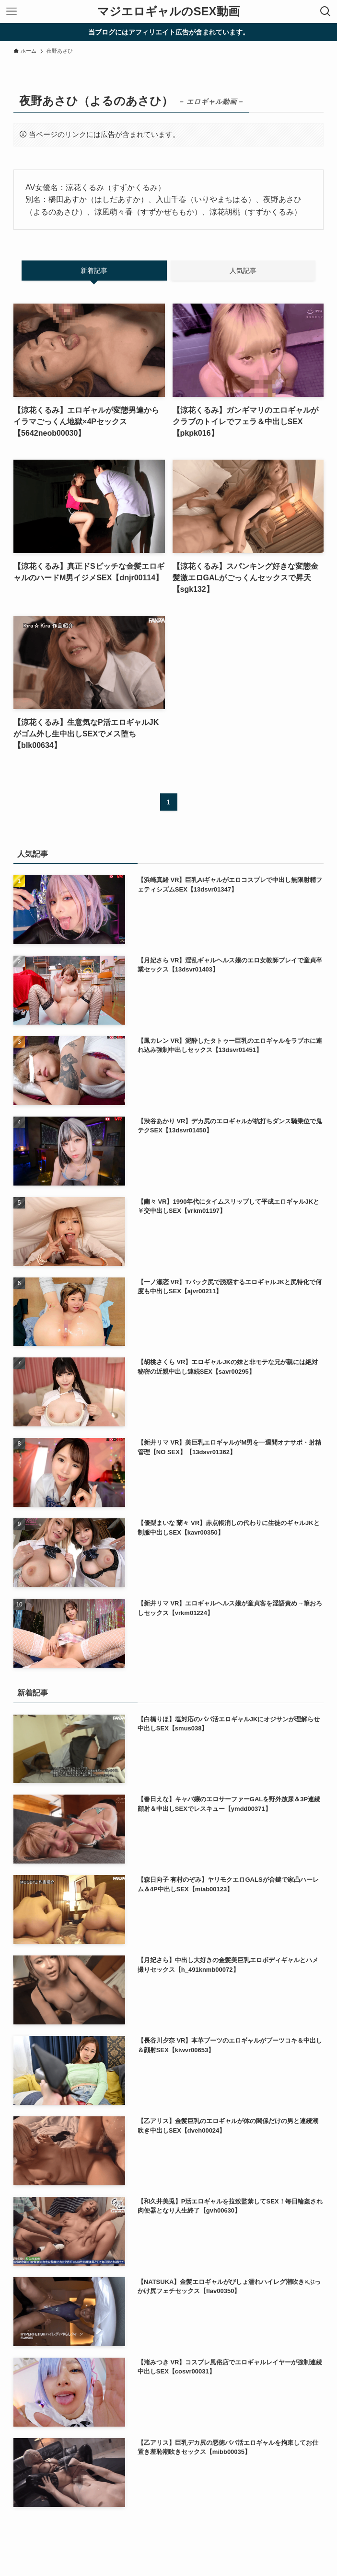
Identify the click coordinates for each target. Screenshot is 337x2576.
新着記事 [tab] (94, 270)
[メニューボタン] (11, 11)
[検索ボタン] (325, 11)
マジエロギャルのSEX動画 (168, 11)
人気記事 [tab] (243, 270)
